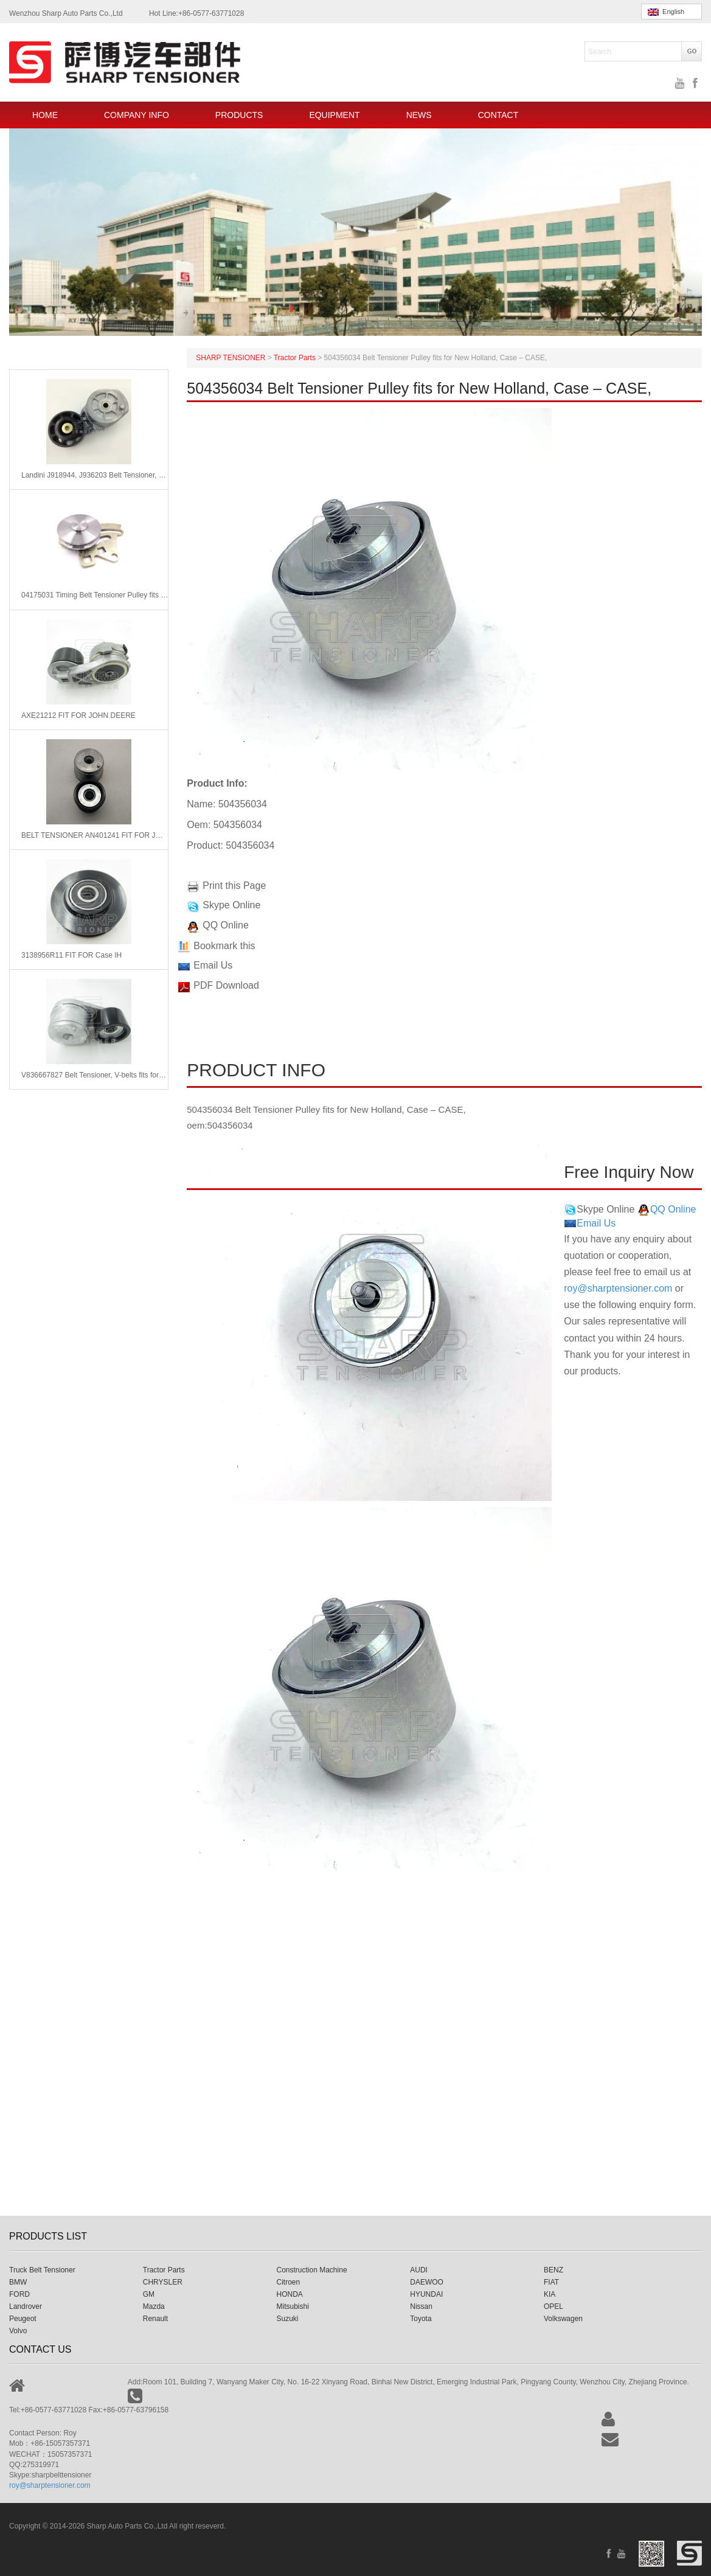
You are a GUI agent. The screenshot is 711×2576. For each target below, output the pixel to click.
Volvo (18, 2331)
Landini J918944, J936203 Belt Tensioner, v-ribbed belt (94, 475)
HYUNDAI (426, 2294)
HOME (45, 115)
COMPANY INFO (136, 115)
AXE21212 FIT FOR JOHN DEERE (78, 715)
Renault (155, 2318)
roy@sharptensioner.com (618, 1288)
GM (148, 2294)
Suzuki (288, 2318)
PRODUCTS (239, 115)
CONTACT (498, 115)
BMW (18, 2282)
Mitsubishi (293, 2306)
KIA (549, 2294)
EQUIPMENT (334, 115)
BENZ (553, 2270)
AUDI (419, 2270)
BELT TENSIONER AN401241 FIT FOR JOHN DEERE (94, 835)
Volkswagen (563, 2318)
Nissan (421, 2306)
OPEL (553, 2306)
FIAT (551, 2282)
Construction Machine (312, 2270)
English (666, 12)
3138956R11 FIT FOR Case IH (71, 955)
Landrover (25, 2306)
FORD (19, 2294)
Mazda (154, 2306)
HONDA (290, 2294)
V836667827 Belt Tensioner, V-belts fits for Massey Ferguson (94, 1075)
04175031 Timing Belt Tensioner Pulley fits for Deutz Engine (94, 595)
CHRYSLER (162, 2282)
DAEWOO (426, 2282)
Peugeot (22, 2318)
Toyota (420, 2318)
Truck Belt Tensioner (42, 2270)
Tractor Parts (164, 2270)
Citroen (288, 2282)
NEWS (419, 115)
